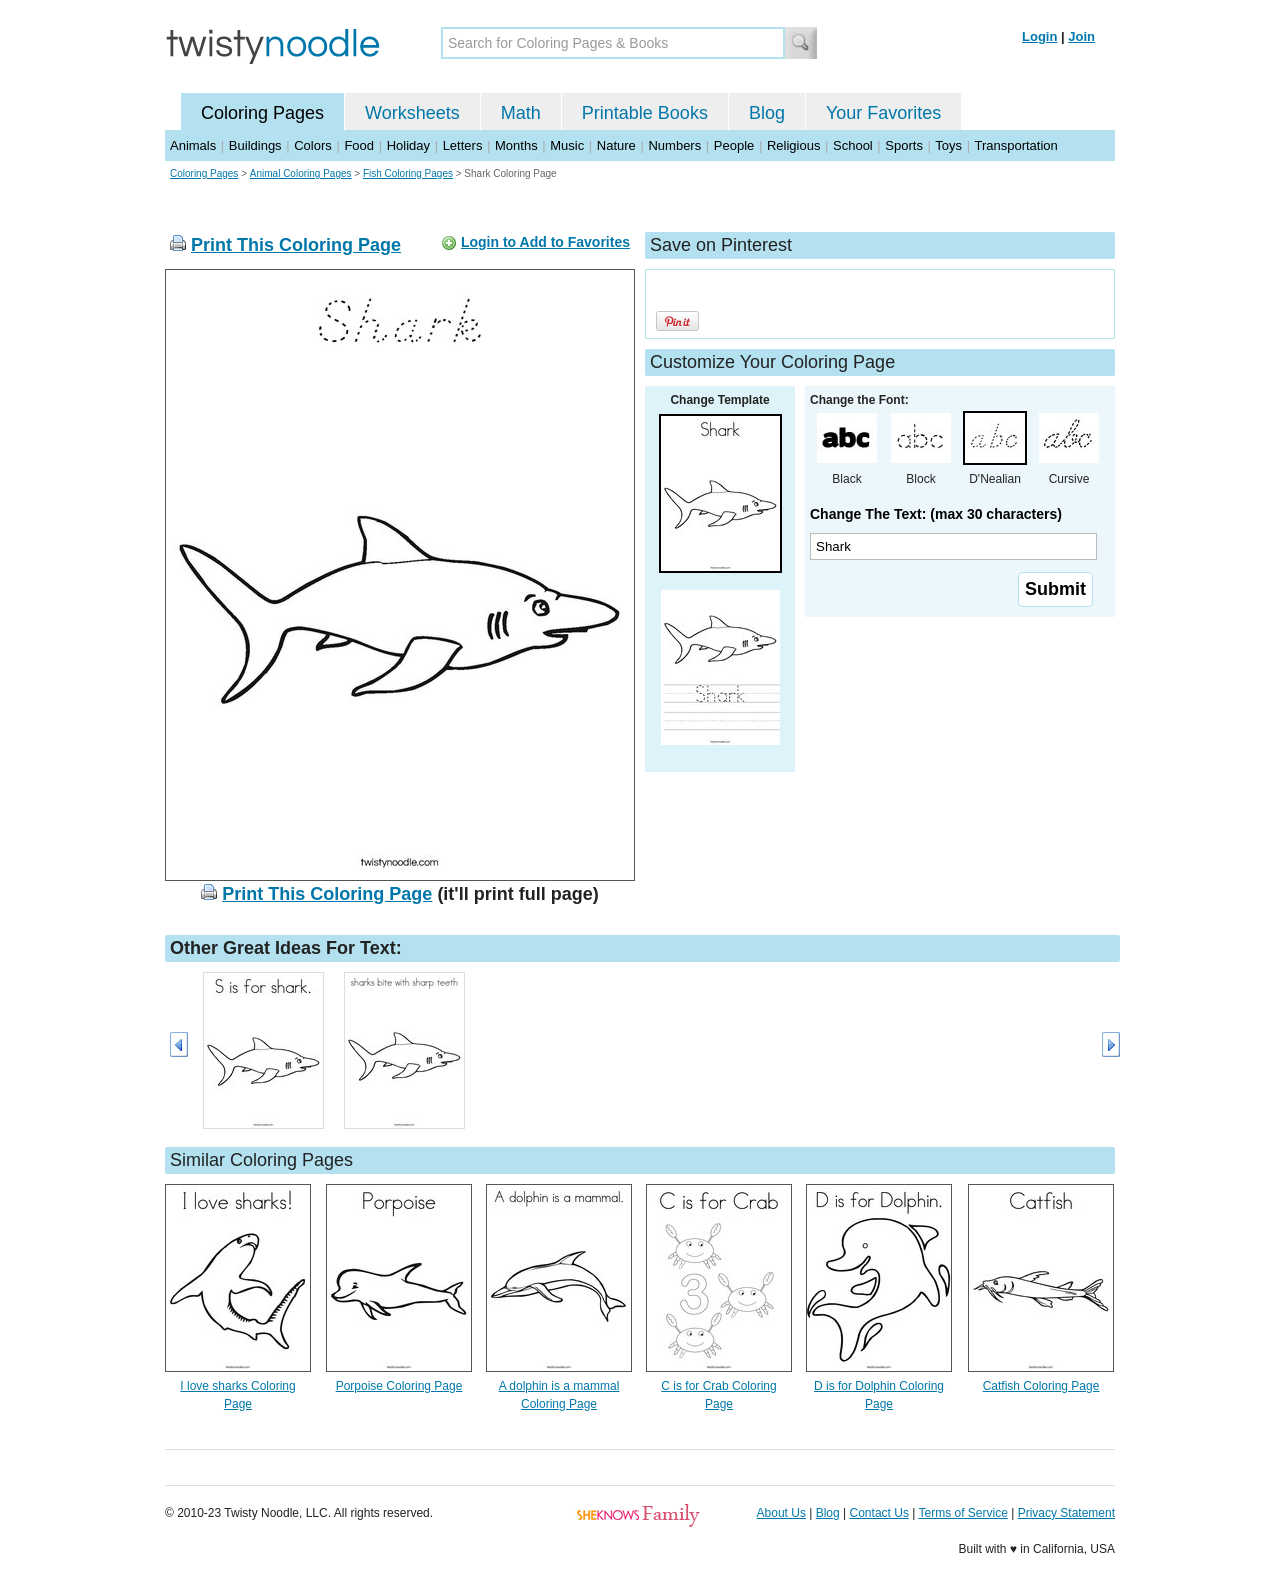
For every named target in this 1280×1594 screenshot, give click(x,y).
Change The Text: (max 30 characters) (936, 514)
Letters (463, 145)
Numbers (674, 145)
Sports (904, 145)
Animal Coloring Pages (301, 173)
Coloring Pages (262, 113)
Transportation (1015, 145)
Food (359, 145)
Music (567, 145)
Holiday (408, 145)
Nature (616, 145)
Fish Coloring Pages (408, 173)
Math (521, 113)
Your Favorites (883, 113)
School (853, 145)
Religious (793, 145)
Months (516, 145)
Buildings (255, 145)
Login (1039, 36)
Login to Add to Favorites (545, 242)
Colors (313, 145)
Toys (948, 145)
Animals (193, 145)
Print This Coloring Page (296, 245)
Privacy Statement (1066, 1513)
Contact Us (879, 1513)
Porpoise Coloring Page (399, 1386)
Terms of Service (962, 1513)
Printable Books (645, 113)
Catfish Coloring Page (1041, 1386)
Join (1081, 36)
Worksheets (412, 113)
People (734, 145)
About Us (781, 1513)
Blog (767, 113)
